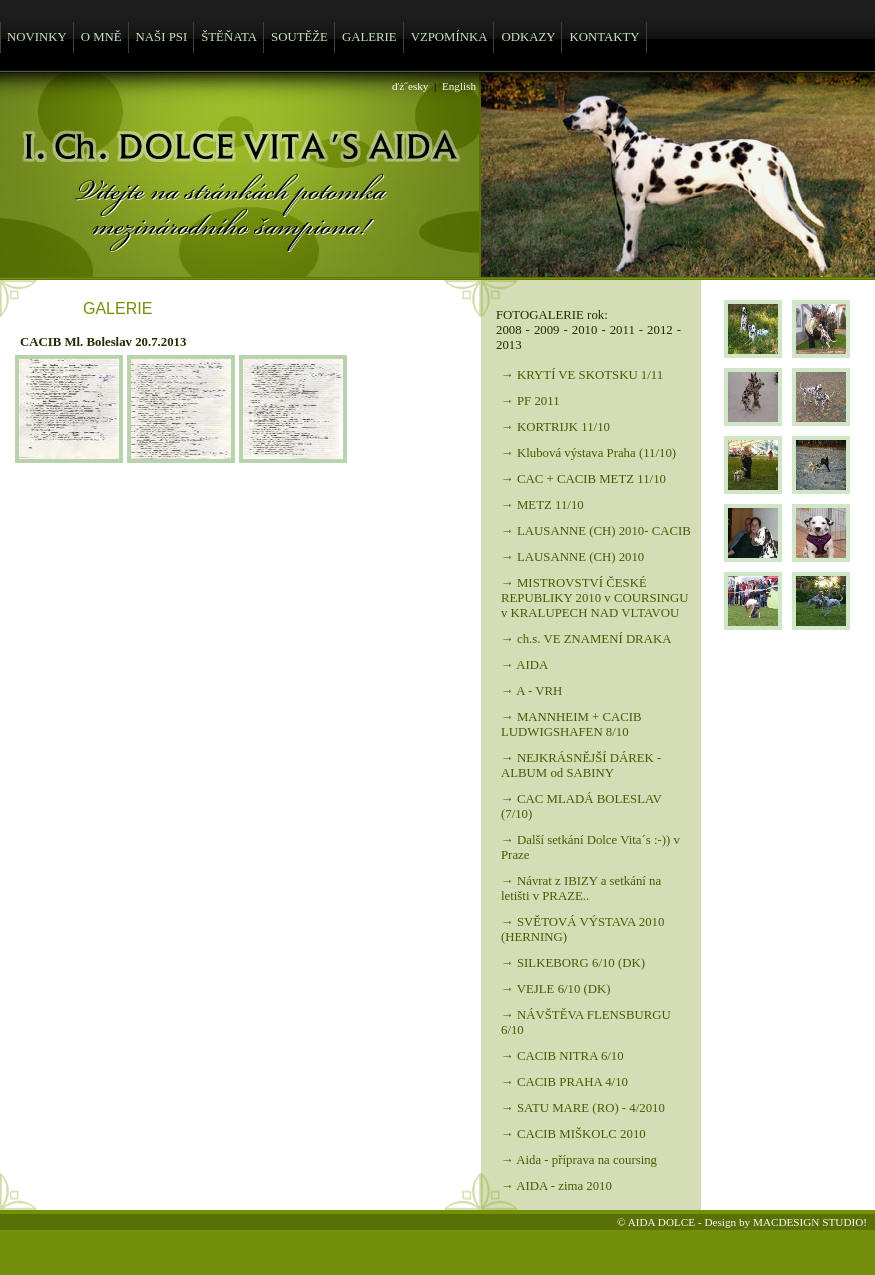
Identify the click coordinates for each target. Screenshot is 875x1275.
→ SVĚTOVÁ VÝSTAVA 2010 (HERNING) (582, 929)
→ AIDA (524, 665)
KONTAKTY (604, 37)
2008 (509, 330)
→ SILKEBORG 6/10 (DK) (573, 963)
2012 (660, 330)
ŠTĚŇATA (229, 37)
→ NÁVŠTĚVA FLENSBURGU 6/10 (586, 1022)
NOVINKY (37, 37)
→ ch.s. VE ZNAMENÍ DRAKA (586, 639)
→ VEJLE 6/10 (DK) (556, 989)
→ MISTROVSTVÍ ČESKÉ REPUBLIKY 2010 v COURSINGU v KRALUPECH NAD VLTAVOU (595, 598)
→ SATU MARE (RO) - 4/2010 (583, 1108)
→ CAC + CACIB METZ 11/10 (583, 479)
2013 (509, 345)
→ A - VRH (531, 691)
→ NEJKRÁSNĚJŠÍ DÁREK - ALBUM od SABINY (581, 765)
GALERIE (369, 37)
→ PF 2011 (530, 401)
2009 (547, 330)
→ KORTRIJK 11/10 (555, 427)
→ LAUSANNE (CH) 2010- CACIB (596, 531)
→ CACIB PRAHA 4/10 (564, 1082)
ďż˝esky (410, 86)
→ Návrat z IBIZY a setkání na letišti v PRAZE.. (581, 888)
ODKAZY (528, 37)
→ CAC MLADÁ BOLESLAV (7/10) (581, 806)
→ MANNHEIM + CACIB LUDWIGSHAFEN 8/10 (571, 724)
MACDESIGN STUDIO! (810, 1222)
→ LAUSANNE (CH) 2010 (572, 557)
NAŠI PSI (162, 37)
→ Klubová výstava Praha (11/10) (588, 453)
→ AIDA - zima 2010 (556, 1186)
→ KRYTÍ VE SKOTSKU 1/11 (582, 375)
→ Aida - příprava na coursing (579, 1160)
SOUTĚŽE (299, 37)
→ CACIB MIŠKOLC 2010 (573, 1134)
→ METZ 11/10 (542, 505)
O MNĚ (101, 37)
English (459, 86)
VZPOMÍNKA (449, 37)
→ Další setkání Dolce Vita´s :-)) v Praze (590, 847)
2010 (585, 330)
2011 (622, 330)
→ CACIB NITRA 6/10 (562, 1056)
